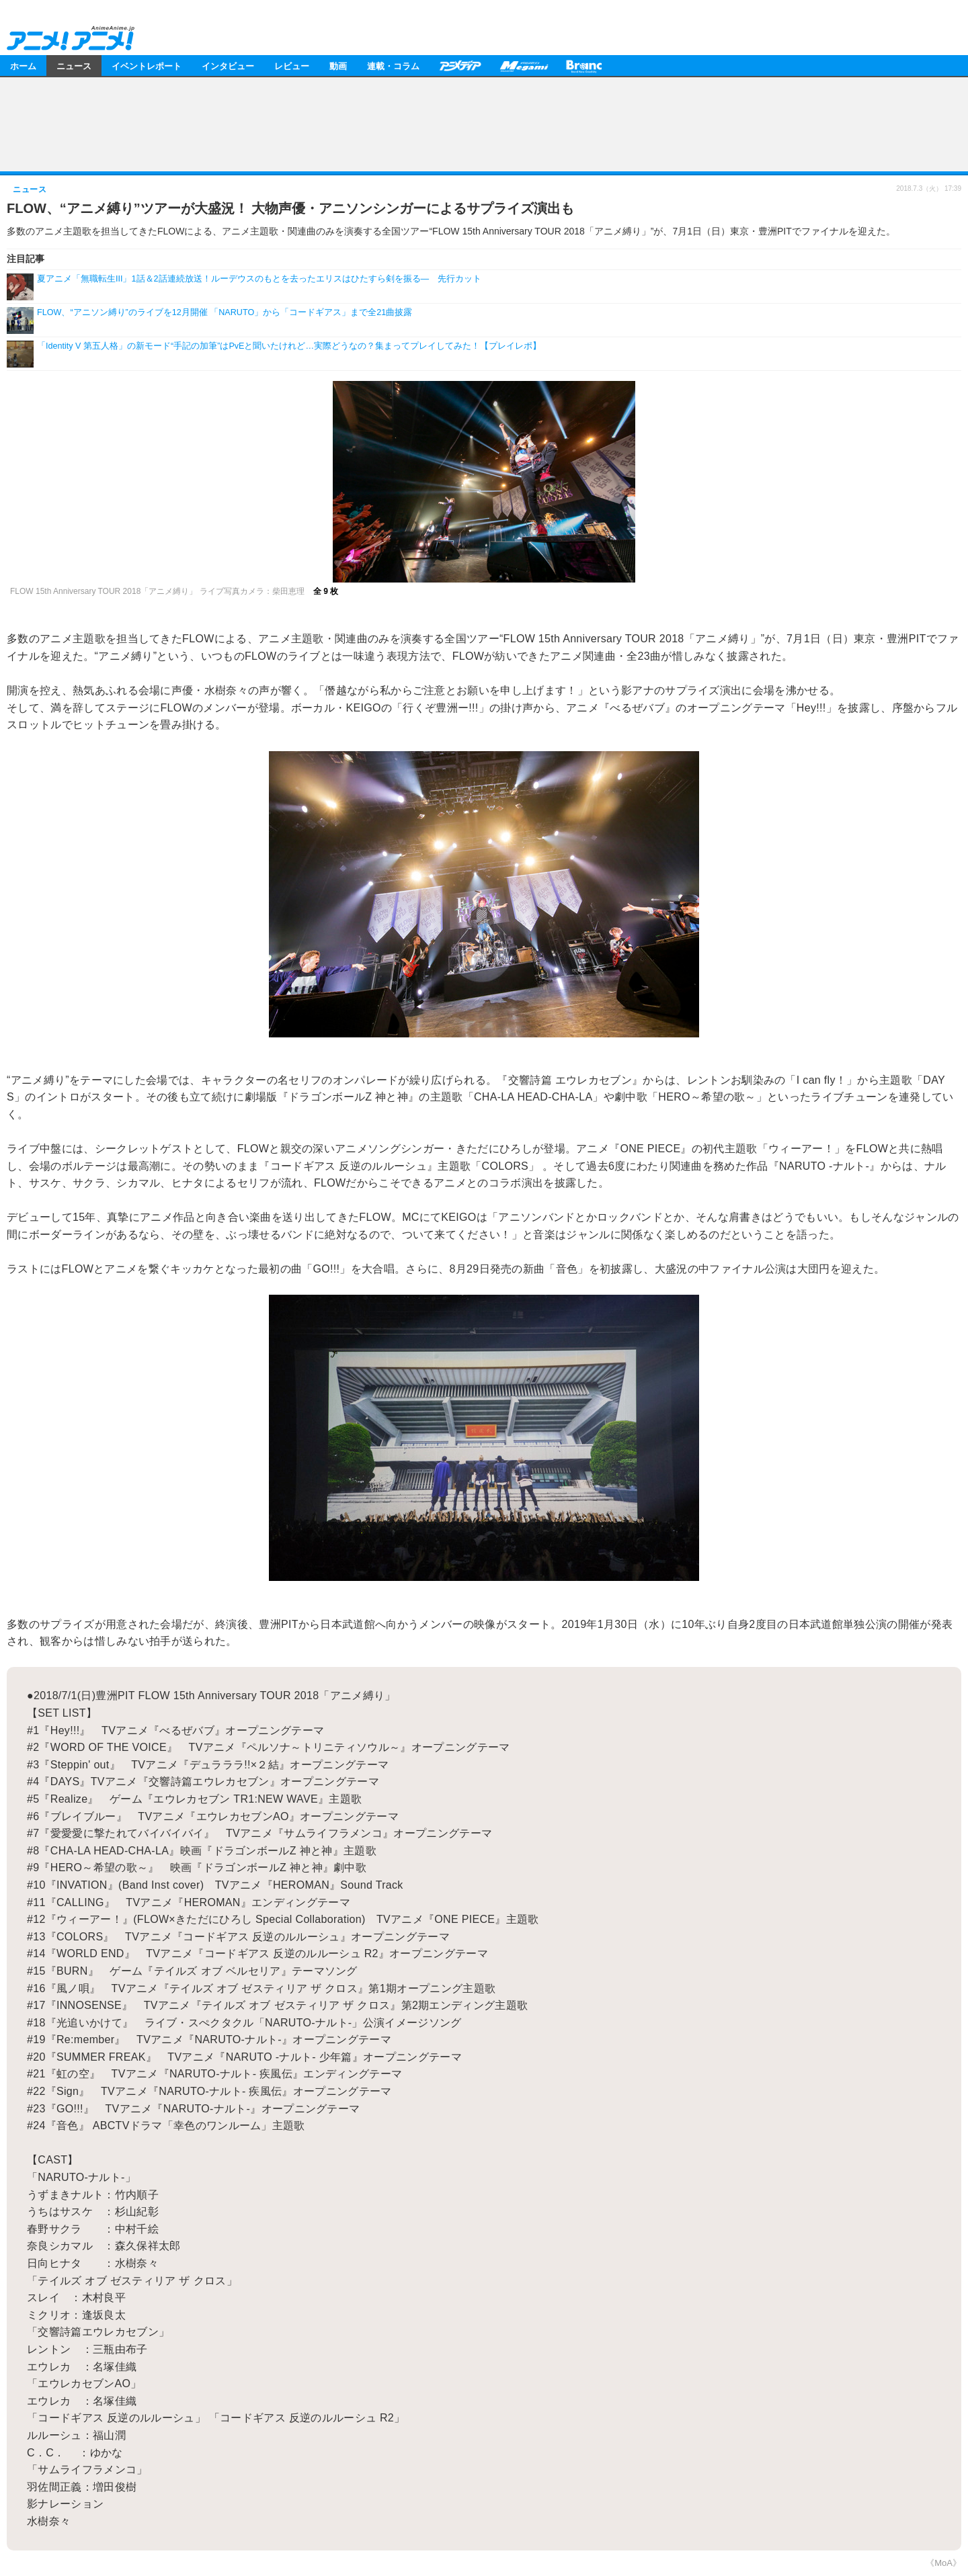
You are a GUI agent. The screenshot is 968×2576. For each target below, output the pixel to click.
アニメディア (460, 65)
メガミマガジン (523, 65)
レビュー (291, 65)
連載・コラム (393, 65)
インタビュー (228, 65)
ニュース (73, 65)
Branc (584, 65)
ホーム (23, 65)
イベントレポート (147, 65)
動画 (338, 65)
